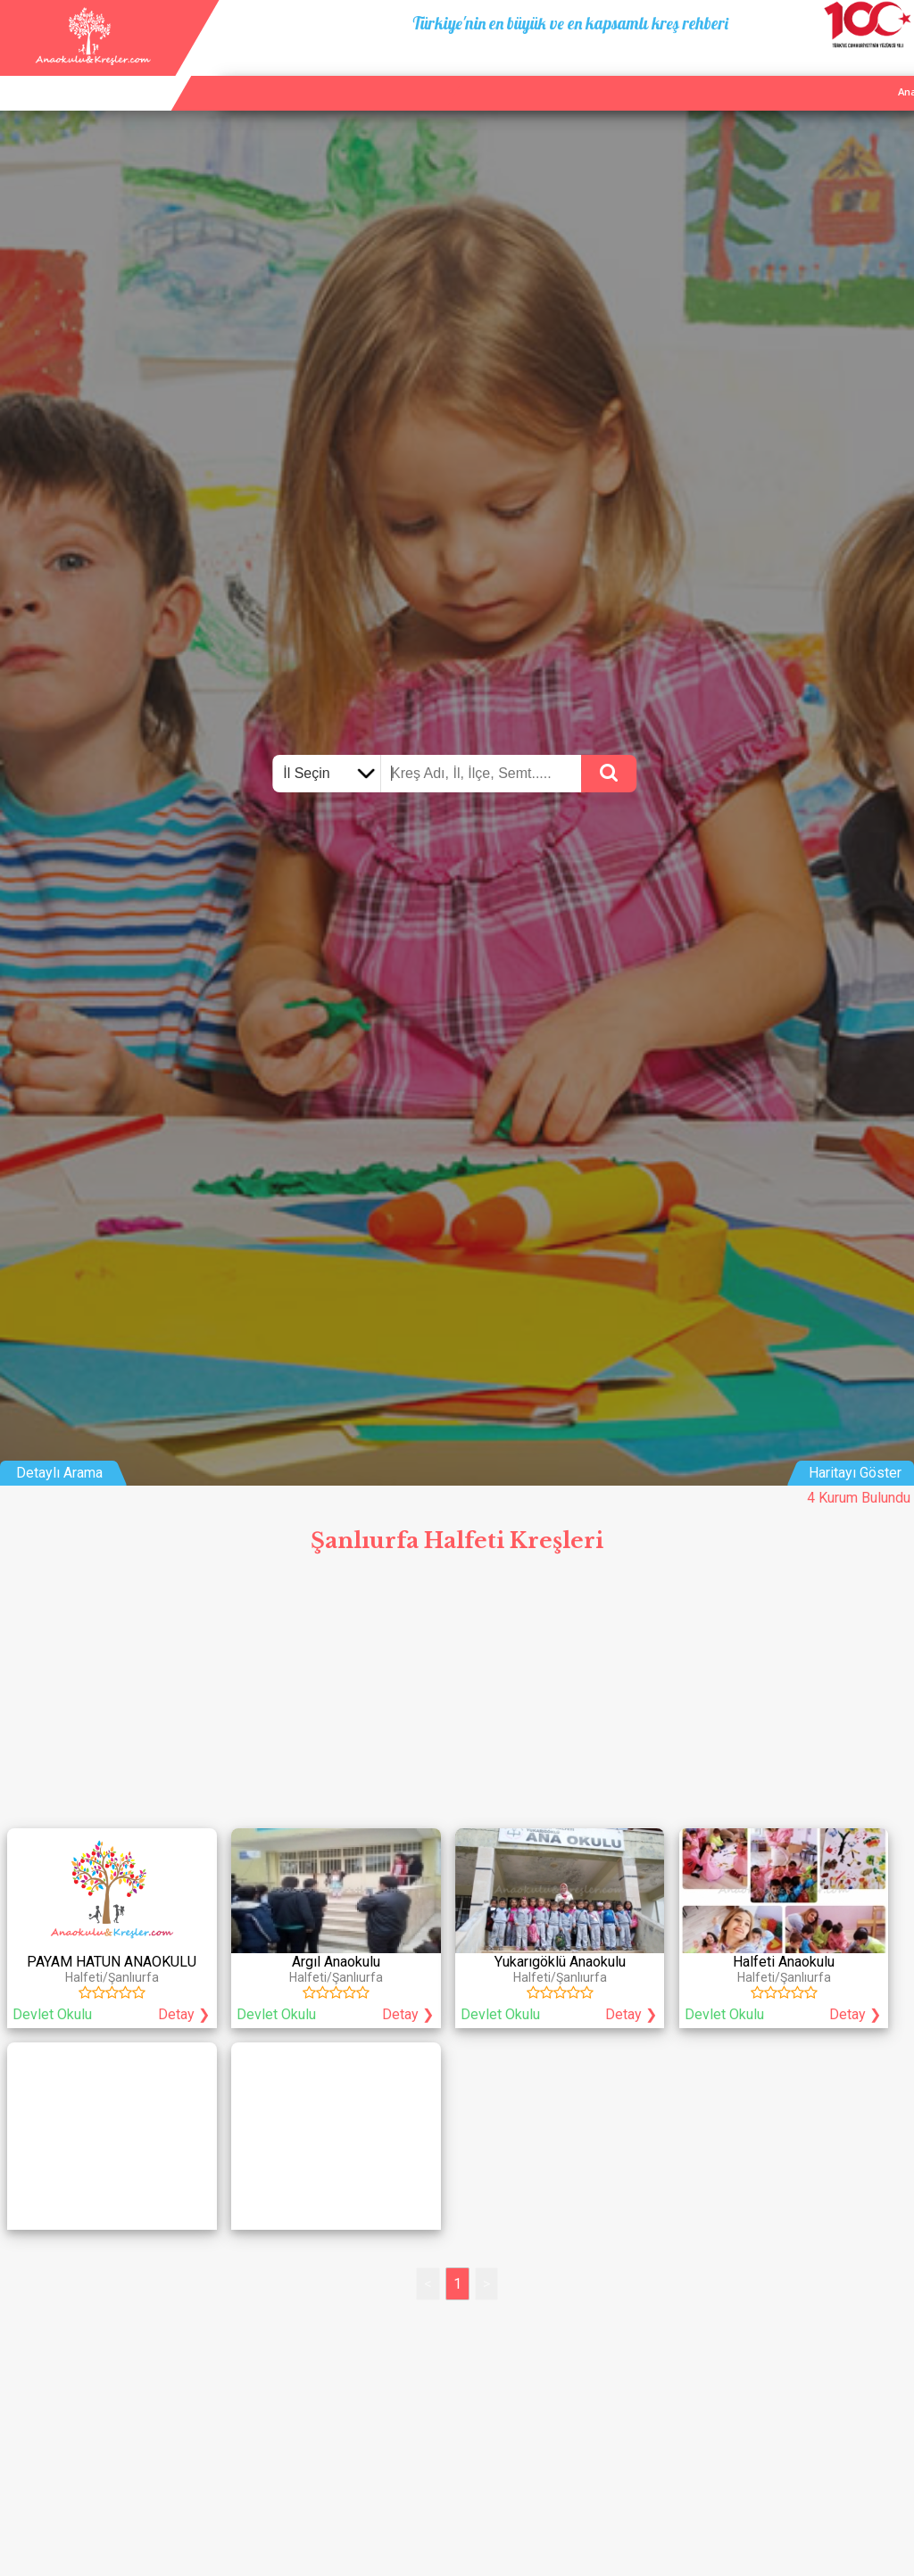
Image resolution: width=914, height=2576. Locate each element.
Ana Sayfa (702, 71)
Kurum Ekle (777, 71)
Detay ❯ (184, 2014)
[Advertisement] (457, 1695)
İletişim (844, 71)
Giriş (894, 71)
